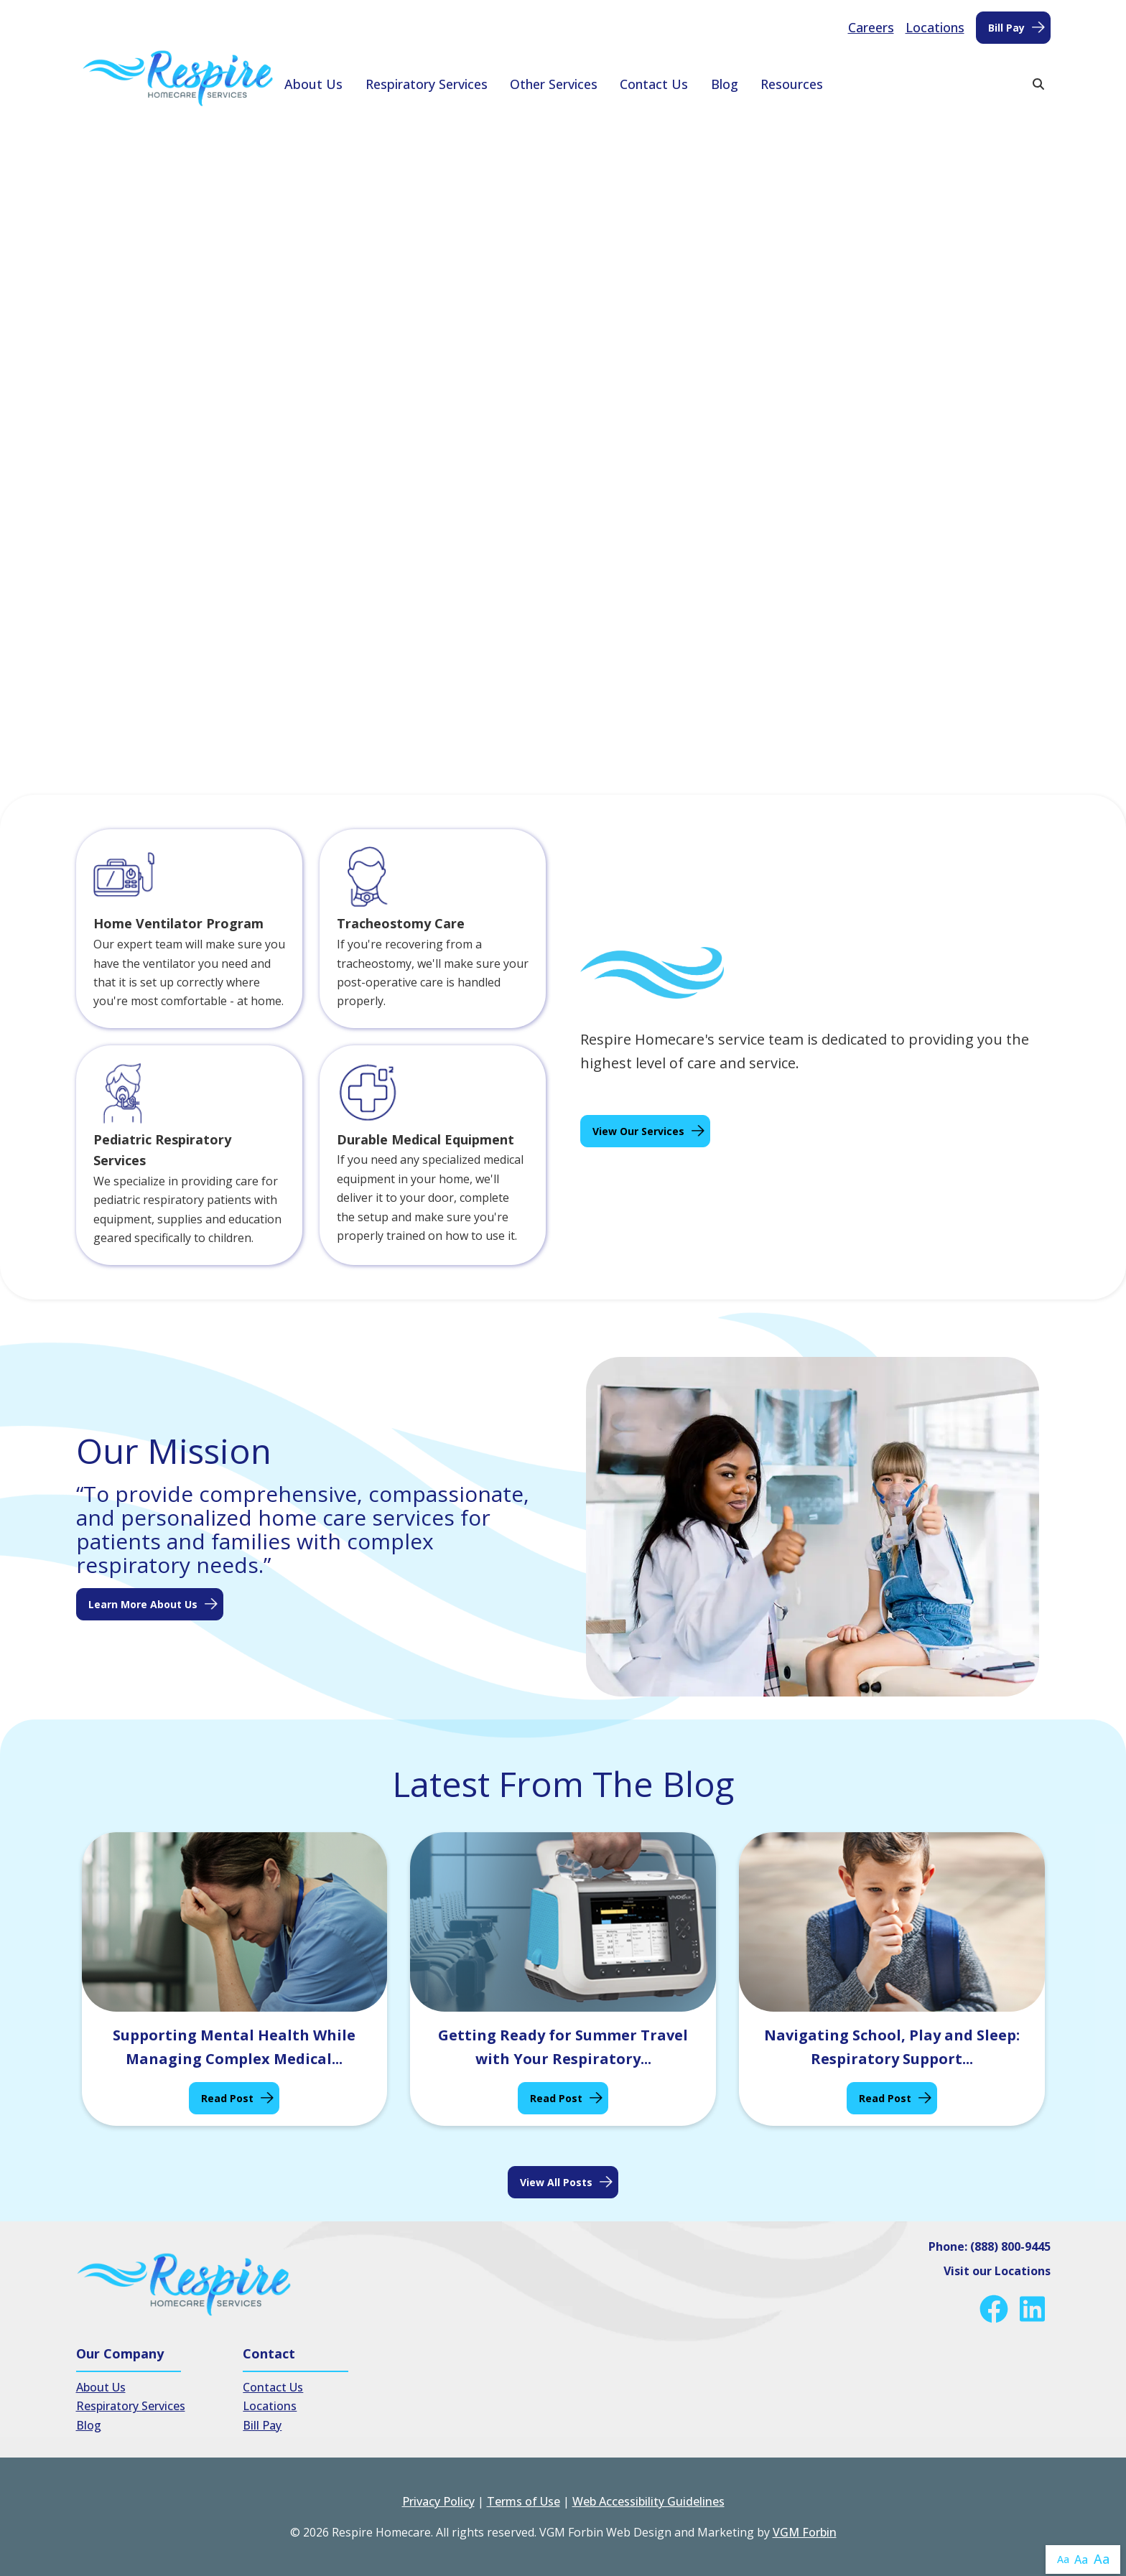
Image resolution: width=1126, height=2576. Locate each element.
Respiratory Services (427, 84)
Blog (724, 84)
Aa (1063, 2559)
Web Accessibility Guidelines (648, 2501)
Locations (935, 27)
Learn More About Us (142, 1604)
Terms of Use (523, 2501)
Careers (871, 27)
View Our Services (638, 1131)
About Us (313, 84)
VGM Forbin (805, 2532)
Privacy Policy (438, 2501)
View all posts (556, 2182)
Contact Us (654, 84)
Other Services (553, 84)
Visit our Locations (997, 2271)
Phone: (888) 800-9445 (990, 2246)
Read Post (227, 2098)
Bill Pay (1006, 27)
